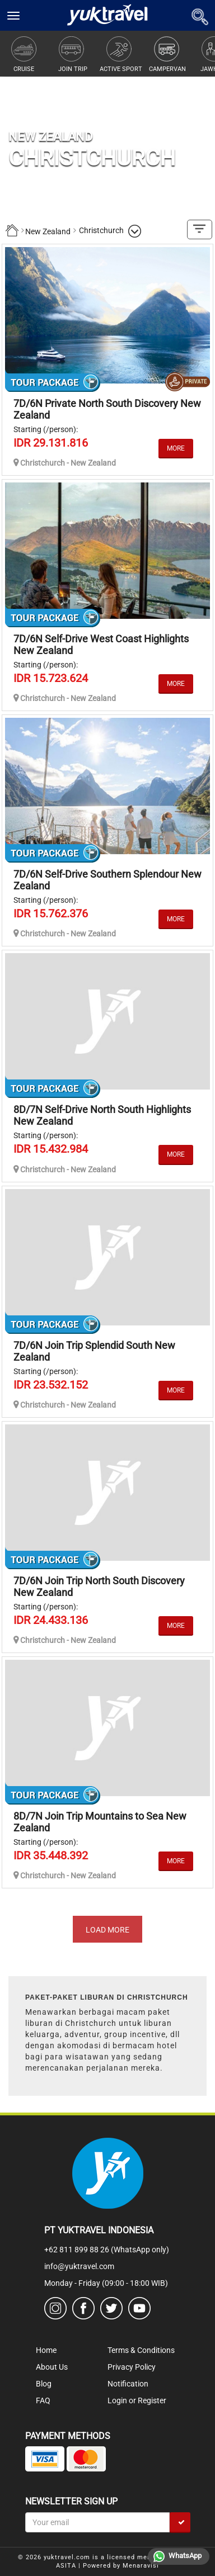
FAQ (43, 2400)
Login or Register (137, 2400)
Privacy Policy (132, 2366)
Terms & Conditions (141, 2350)
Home (46, 2350)
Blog (44, 2383)
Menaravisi (141, 2565)
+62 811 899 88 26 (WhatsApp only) (106, 2249)
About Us (52, 2366)
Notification (128, 2383)
